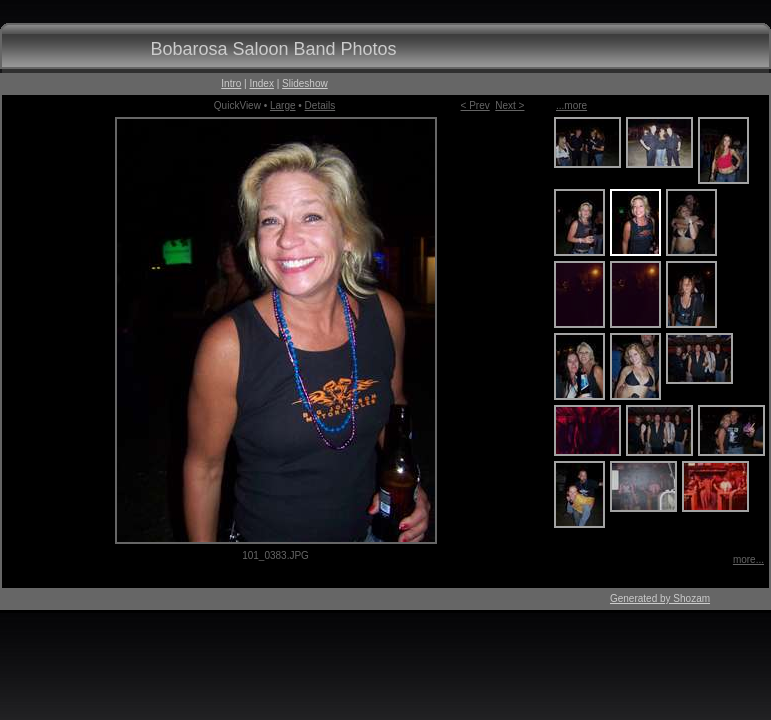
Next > (509, 105)
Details (320, 105)
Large (283, 105)
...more (571, 105)
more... (748, 559)
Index (261, 83)
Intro (231, 83)
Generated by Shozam (660, 598)
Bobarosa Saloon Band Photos (273, 49)
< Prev (475, 105)
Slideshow (305, 83)
